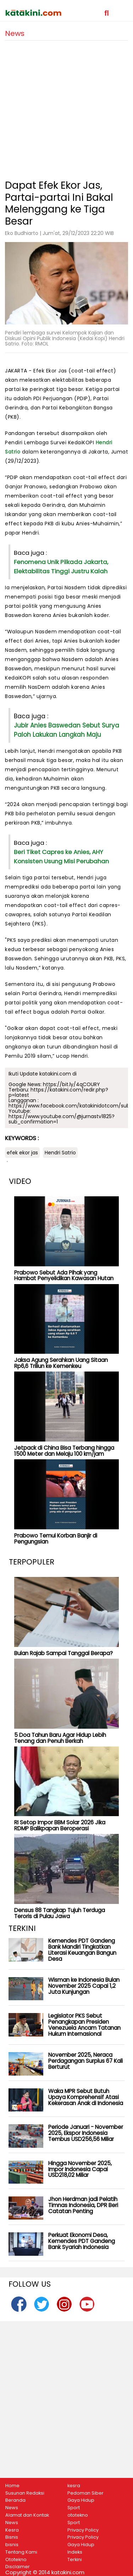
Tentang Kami (21, 2552)
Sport (73, 2507)
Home (12, 2485)
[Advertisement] (66, 107)
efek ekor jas (22, 1152)
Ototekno (16, 2559)
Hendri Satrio (60, 1152)
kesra (73, 2485)
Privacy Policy (83, 2530)
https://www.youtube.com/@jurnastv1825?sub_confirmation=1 (62, 1119)
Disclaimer (17, 2566)
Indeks (74, 2552)
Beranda (15, 2500)
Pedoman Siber (85, 2493)
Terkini (74, 2559)
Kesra (12, 2530)
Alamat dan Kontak (27, 2515)
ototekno (77, 2515)
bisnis (11, 2544)
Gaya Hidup (80, 2500)
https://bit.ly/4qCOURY (71, 1084)
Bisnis (11, 2537)
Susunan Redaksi (24, 2493)
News (11, 2507)
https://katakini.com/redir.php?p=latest (58, 1092)
